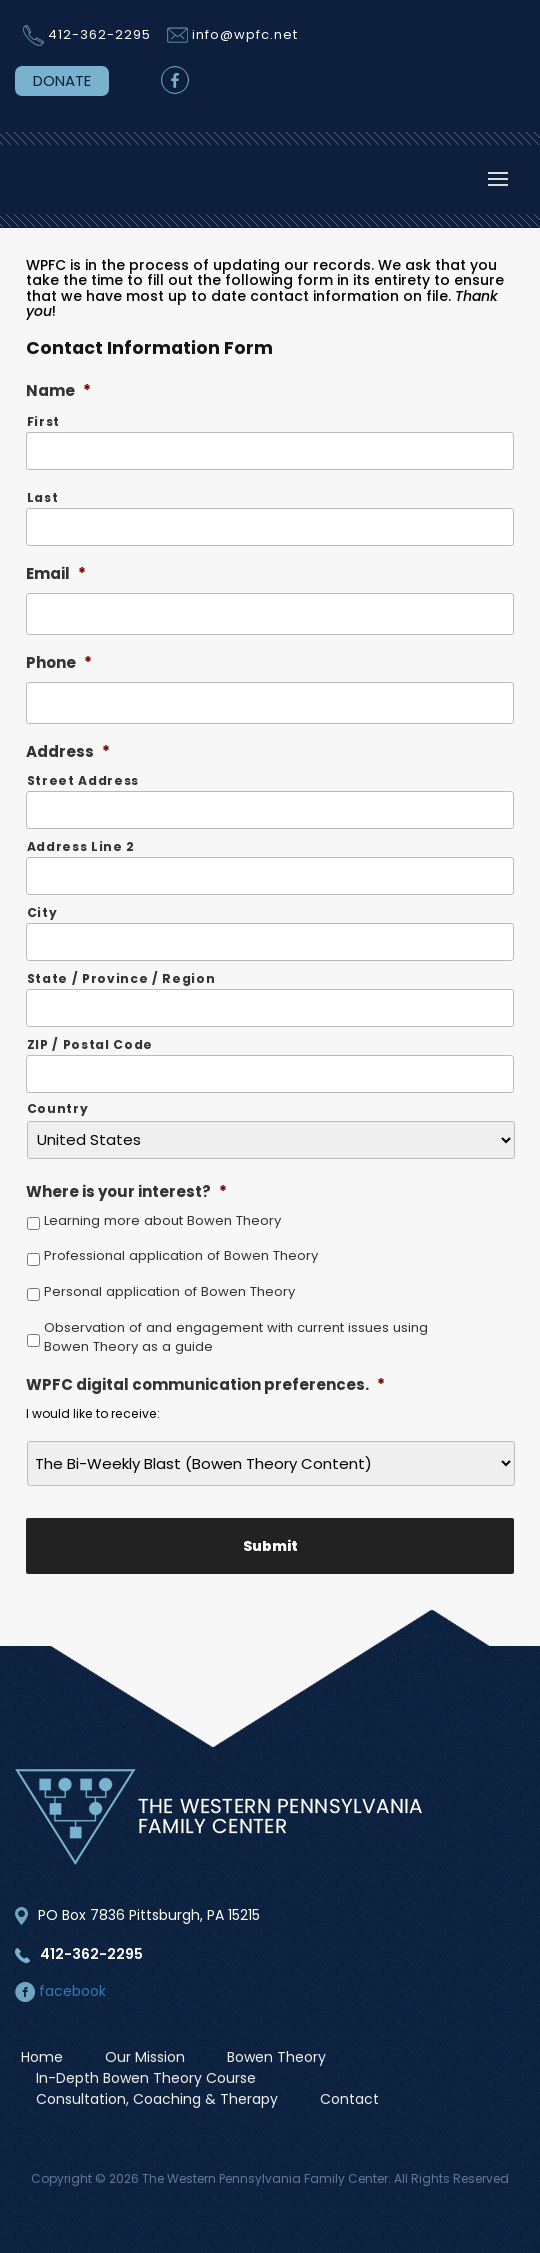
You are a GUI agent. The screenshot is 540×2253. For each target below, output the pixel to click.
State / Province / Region (121, 978)
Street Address (83, 780)
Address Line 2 (81, 846)
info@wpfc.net (245, 34)
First (43, 421)
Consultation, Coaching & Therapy (157, 2099)
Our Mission (145, 2057)
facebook (60, 1991)
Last (43, 497)
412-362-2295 (99, 34)
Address (68, 752)
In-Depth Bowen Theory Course (146, 2078)
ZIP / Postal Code (90, 1044)
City (42, 912)
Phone (59, 663)
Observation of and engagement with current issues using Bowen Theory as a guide (236, 1337)
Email (56, 574)
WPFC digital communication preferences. (205, 1385)
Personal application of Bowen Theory (169, 1291)
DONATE (62, 80)
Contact (349, 2099)
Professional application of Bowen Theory (181, 1255)
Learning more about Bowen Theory (162, 1220)
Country (58, 1108)
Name (58, 391)
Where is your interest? (126, 1192)
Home (42, 2057)
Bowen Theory (276, 2057)
